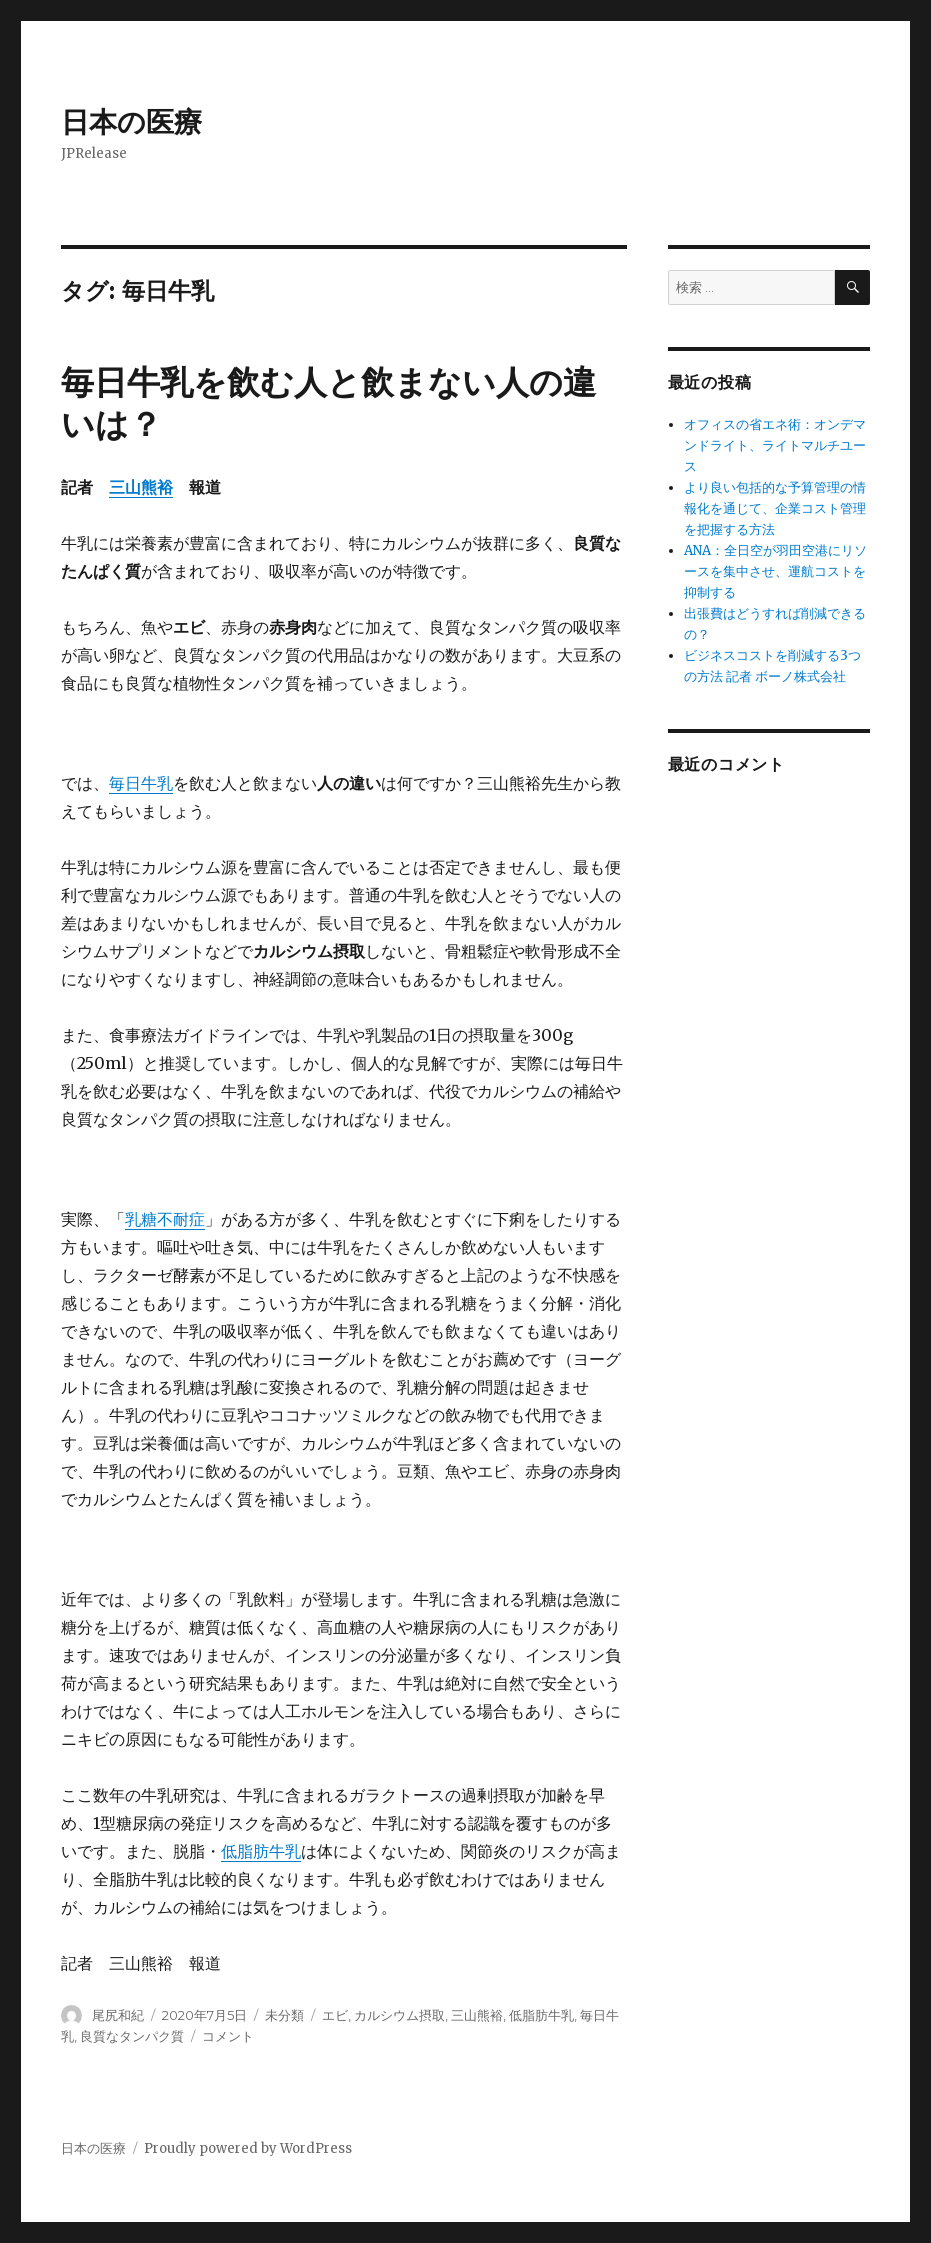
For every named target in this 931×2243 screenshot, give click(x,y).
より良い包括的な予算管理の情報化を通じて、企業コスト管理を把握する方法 (775, 508)
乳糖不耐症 (165, 1219)
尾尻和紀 (118, 2015)
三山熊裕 (141, 487)
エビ (335, 2015)
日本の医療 (131, 122)
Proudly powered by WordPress (248, 2148)
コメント (228, 2036)
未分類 (284, 2015)
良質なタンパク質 (132, 2036)
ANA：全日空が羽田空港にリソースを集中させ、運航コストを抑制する (775, 571)
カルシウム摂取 (399, 2015)
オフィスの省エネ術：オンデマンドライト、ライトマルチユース (775, 445)
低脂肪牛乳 (261, 1851)
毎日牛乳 (141, 783)
